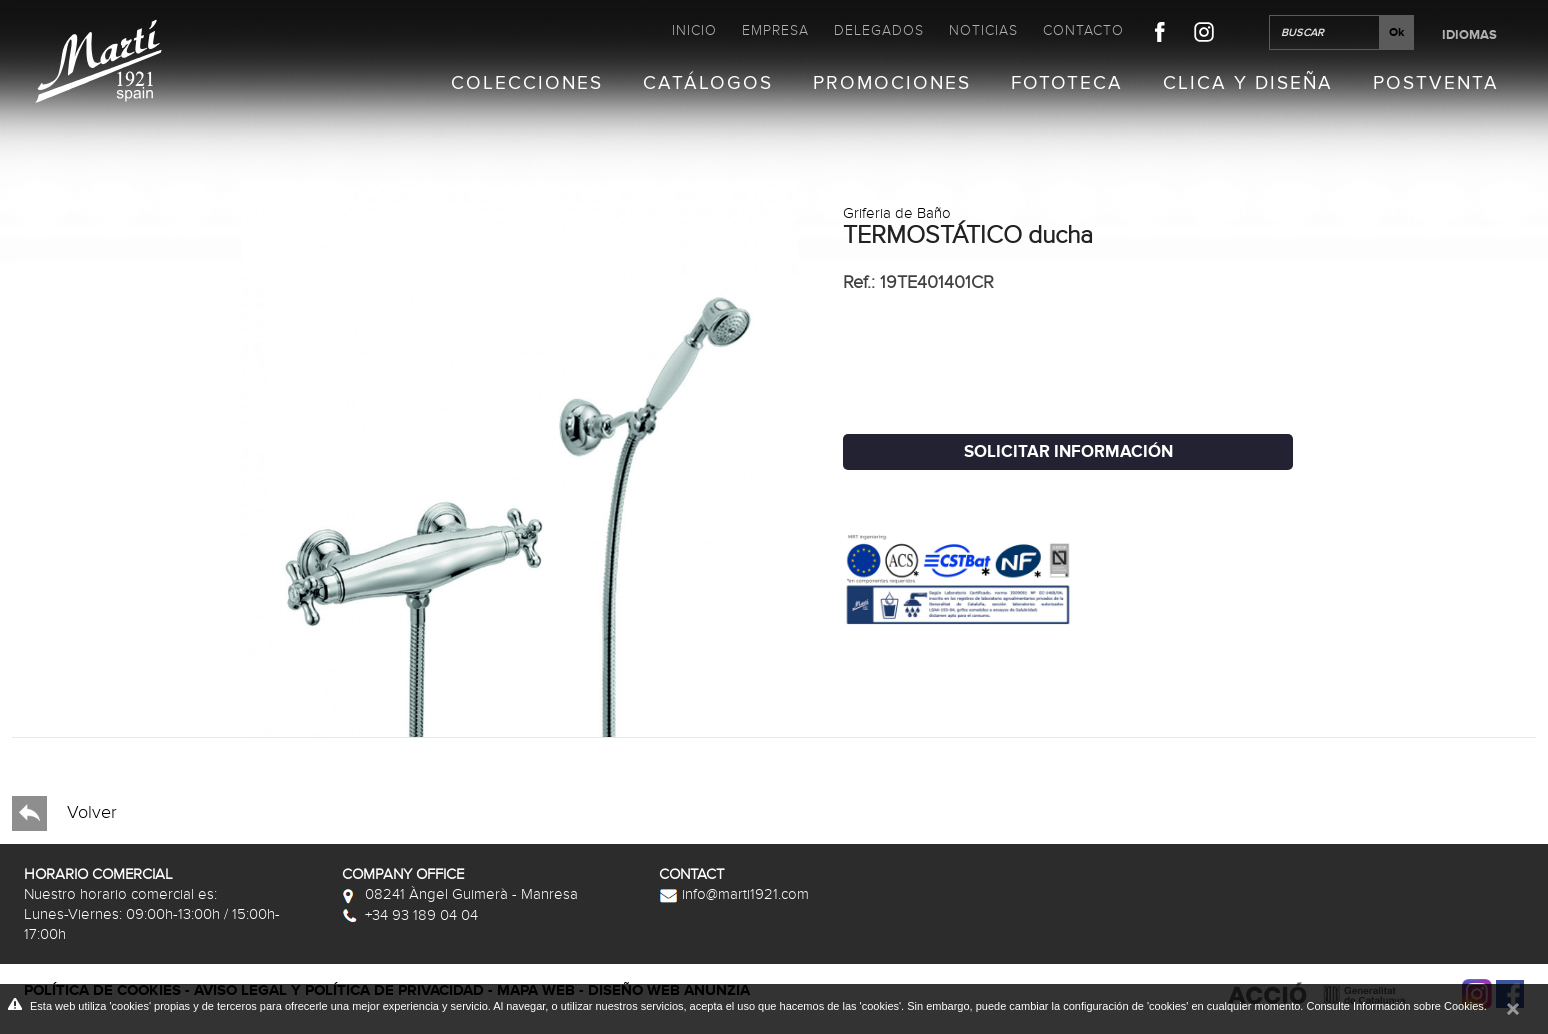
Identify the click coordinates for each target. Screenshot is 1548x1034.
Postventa (1436, 84)
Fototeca (1067, 84)
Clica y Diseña (1248, 84)
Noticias (983, 30)
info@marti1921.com (734, 894)
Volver (64, 813)
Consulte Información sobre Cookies (1394, 1006)
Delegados (879, 30)
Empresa (775, 30)
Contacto (1083, 30)
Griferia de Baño (897, 213)
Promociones (892, 84)
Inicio (694, 30)
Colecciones (527, 84)
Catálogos (708, 84)
